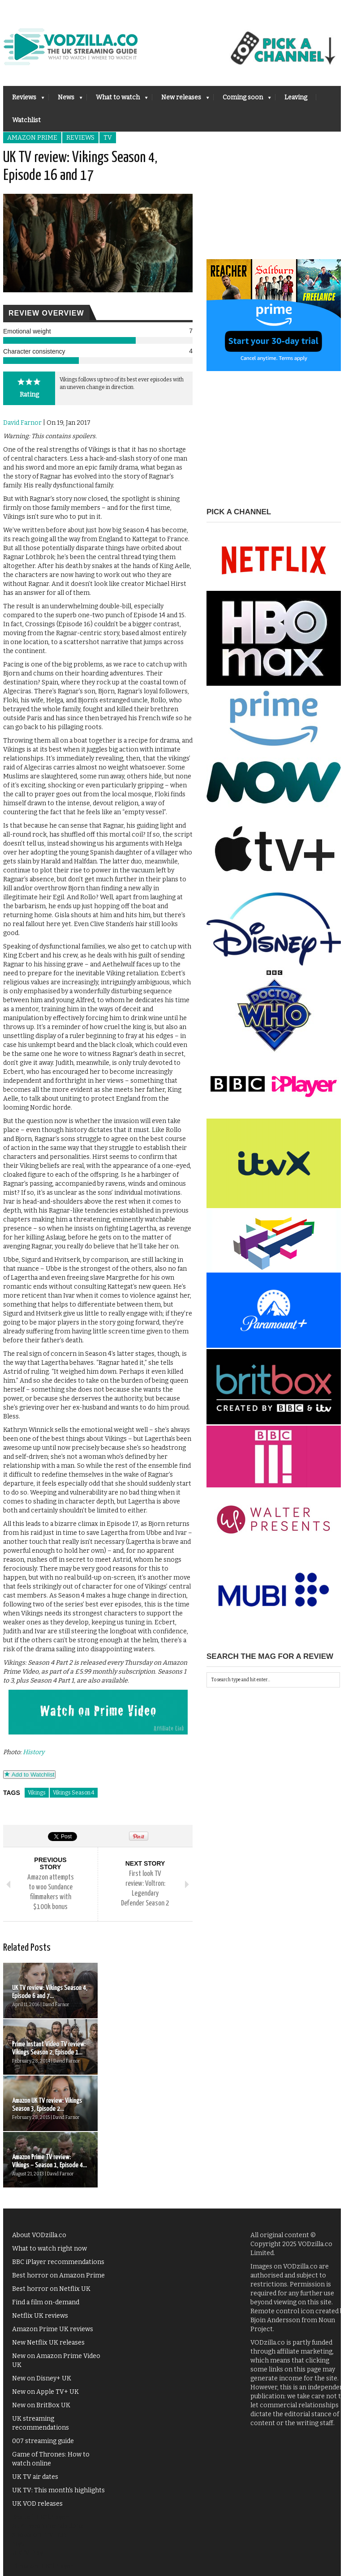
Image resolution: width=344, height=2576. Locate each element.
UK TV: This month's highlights (58, 2377)
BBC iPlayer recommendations (58, 2149)
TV (107, 137)
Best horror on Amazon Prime (58, 2162)
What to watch (117, 100)
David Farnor (22, 423)
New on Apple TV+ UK (45, 2279)
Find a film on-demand (45, 2189)
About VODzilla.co (39, 2122)
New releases (180, 100)
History (33, 1752)
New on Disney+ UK (41, 2265)
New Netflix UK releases (48, 2230)
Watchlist (26, 120)
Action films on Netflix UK (51, 2467)
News (65, 100)
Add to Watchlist (29, 1774)
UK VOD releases (37, 2391)
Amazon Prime (32, 137)
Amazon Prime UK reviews (52, 2216)
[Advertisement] (273, 203)
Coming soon (242, 100)
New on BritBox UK (41, 2292)
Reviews (23, 100)
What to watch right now (49, 2136)
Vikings (37, 1793)
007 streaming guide (43, 2328)
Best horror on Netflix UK (51, 2176)
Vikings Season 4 (74, 1793)
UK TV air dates (35, 2364)
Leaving (295, 97)
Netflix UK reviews (40, 2203)
